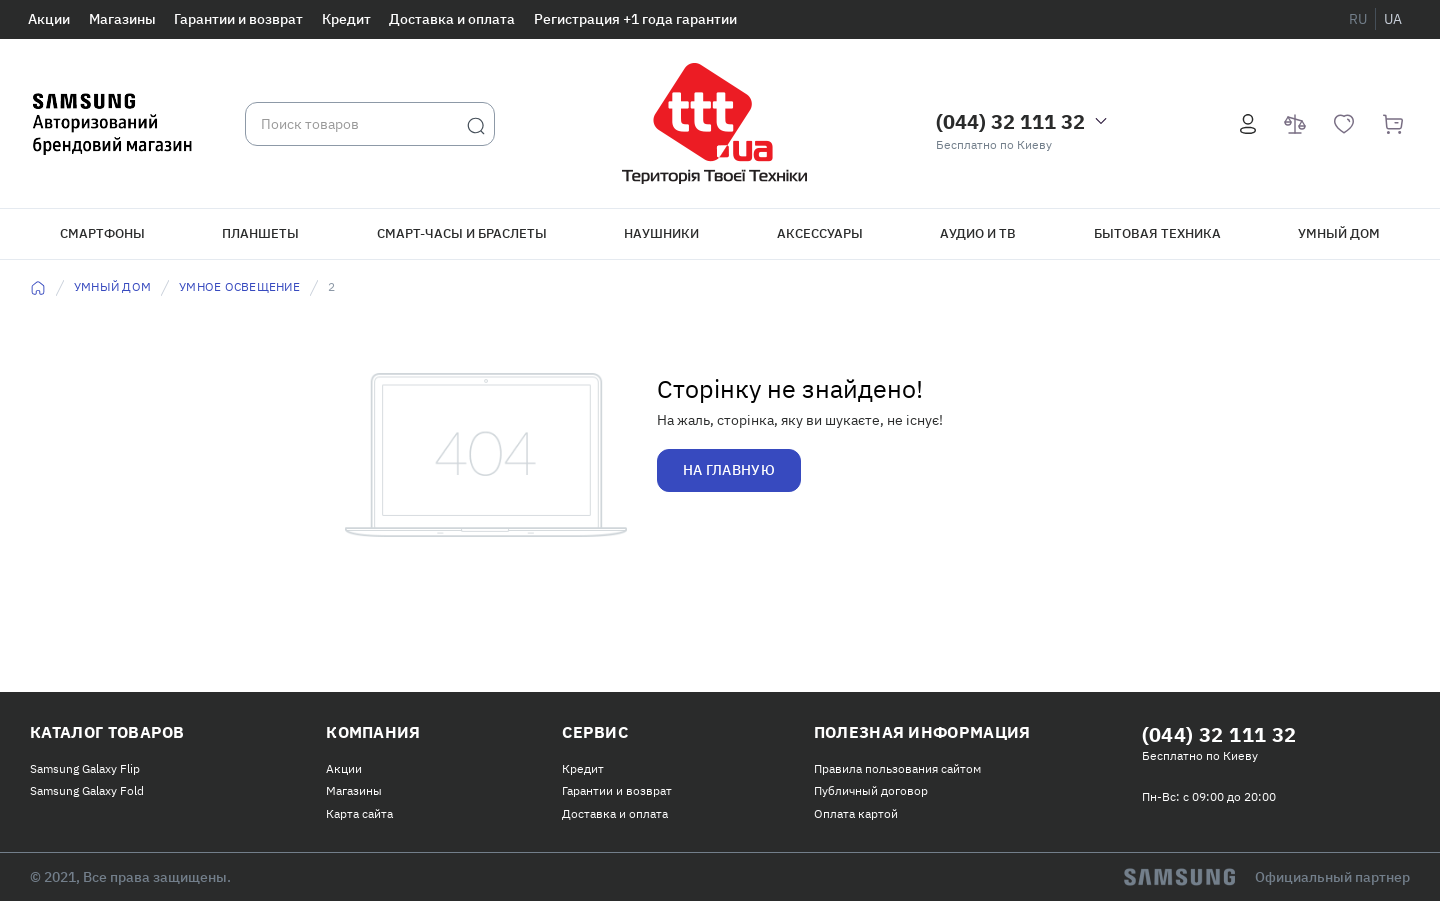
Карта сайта (359, 813)
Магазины (122, 19)
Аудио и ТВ (978, 233)
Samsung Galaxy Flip (85, 768)
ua (1393, 19)
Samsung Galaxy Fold (87, 790)
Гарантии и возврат (238, 19)
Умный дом (1339, 233)
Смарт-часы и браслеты (462, 233)
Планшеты (260, 233)
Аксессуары (820, 233)
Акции (49, 19)
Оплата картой (856, 813)
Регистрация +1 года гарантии (635, 19)
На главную (729, 470)
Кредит (346, 19)
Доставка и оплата (452, 19)
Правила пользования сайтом (897, 768)
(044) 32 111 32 (1010, 121)
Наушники (661, 233)
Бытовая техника (1157, 233)
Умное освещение (239, 286)
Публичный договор (871, 790)
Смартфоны (102, 233)
